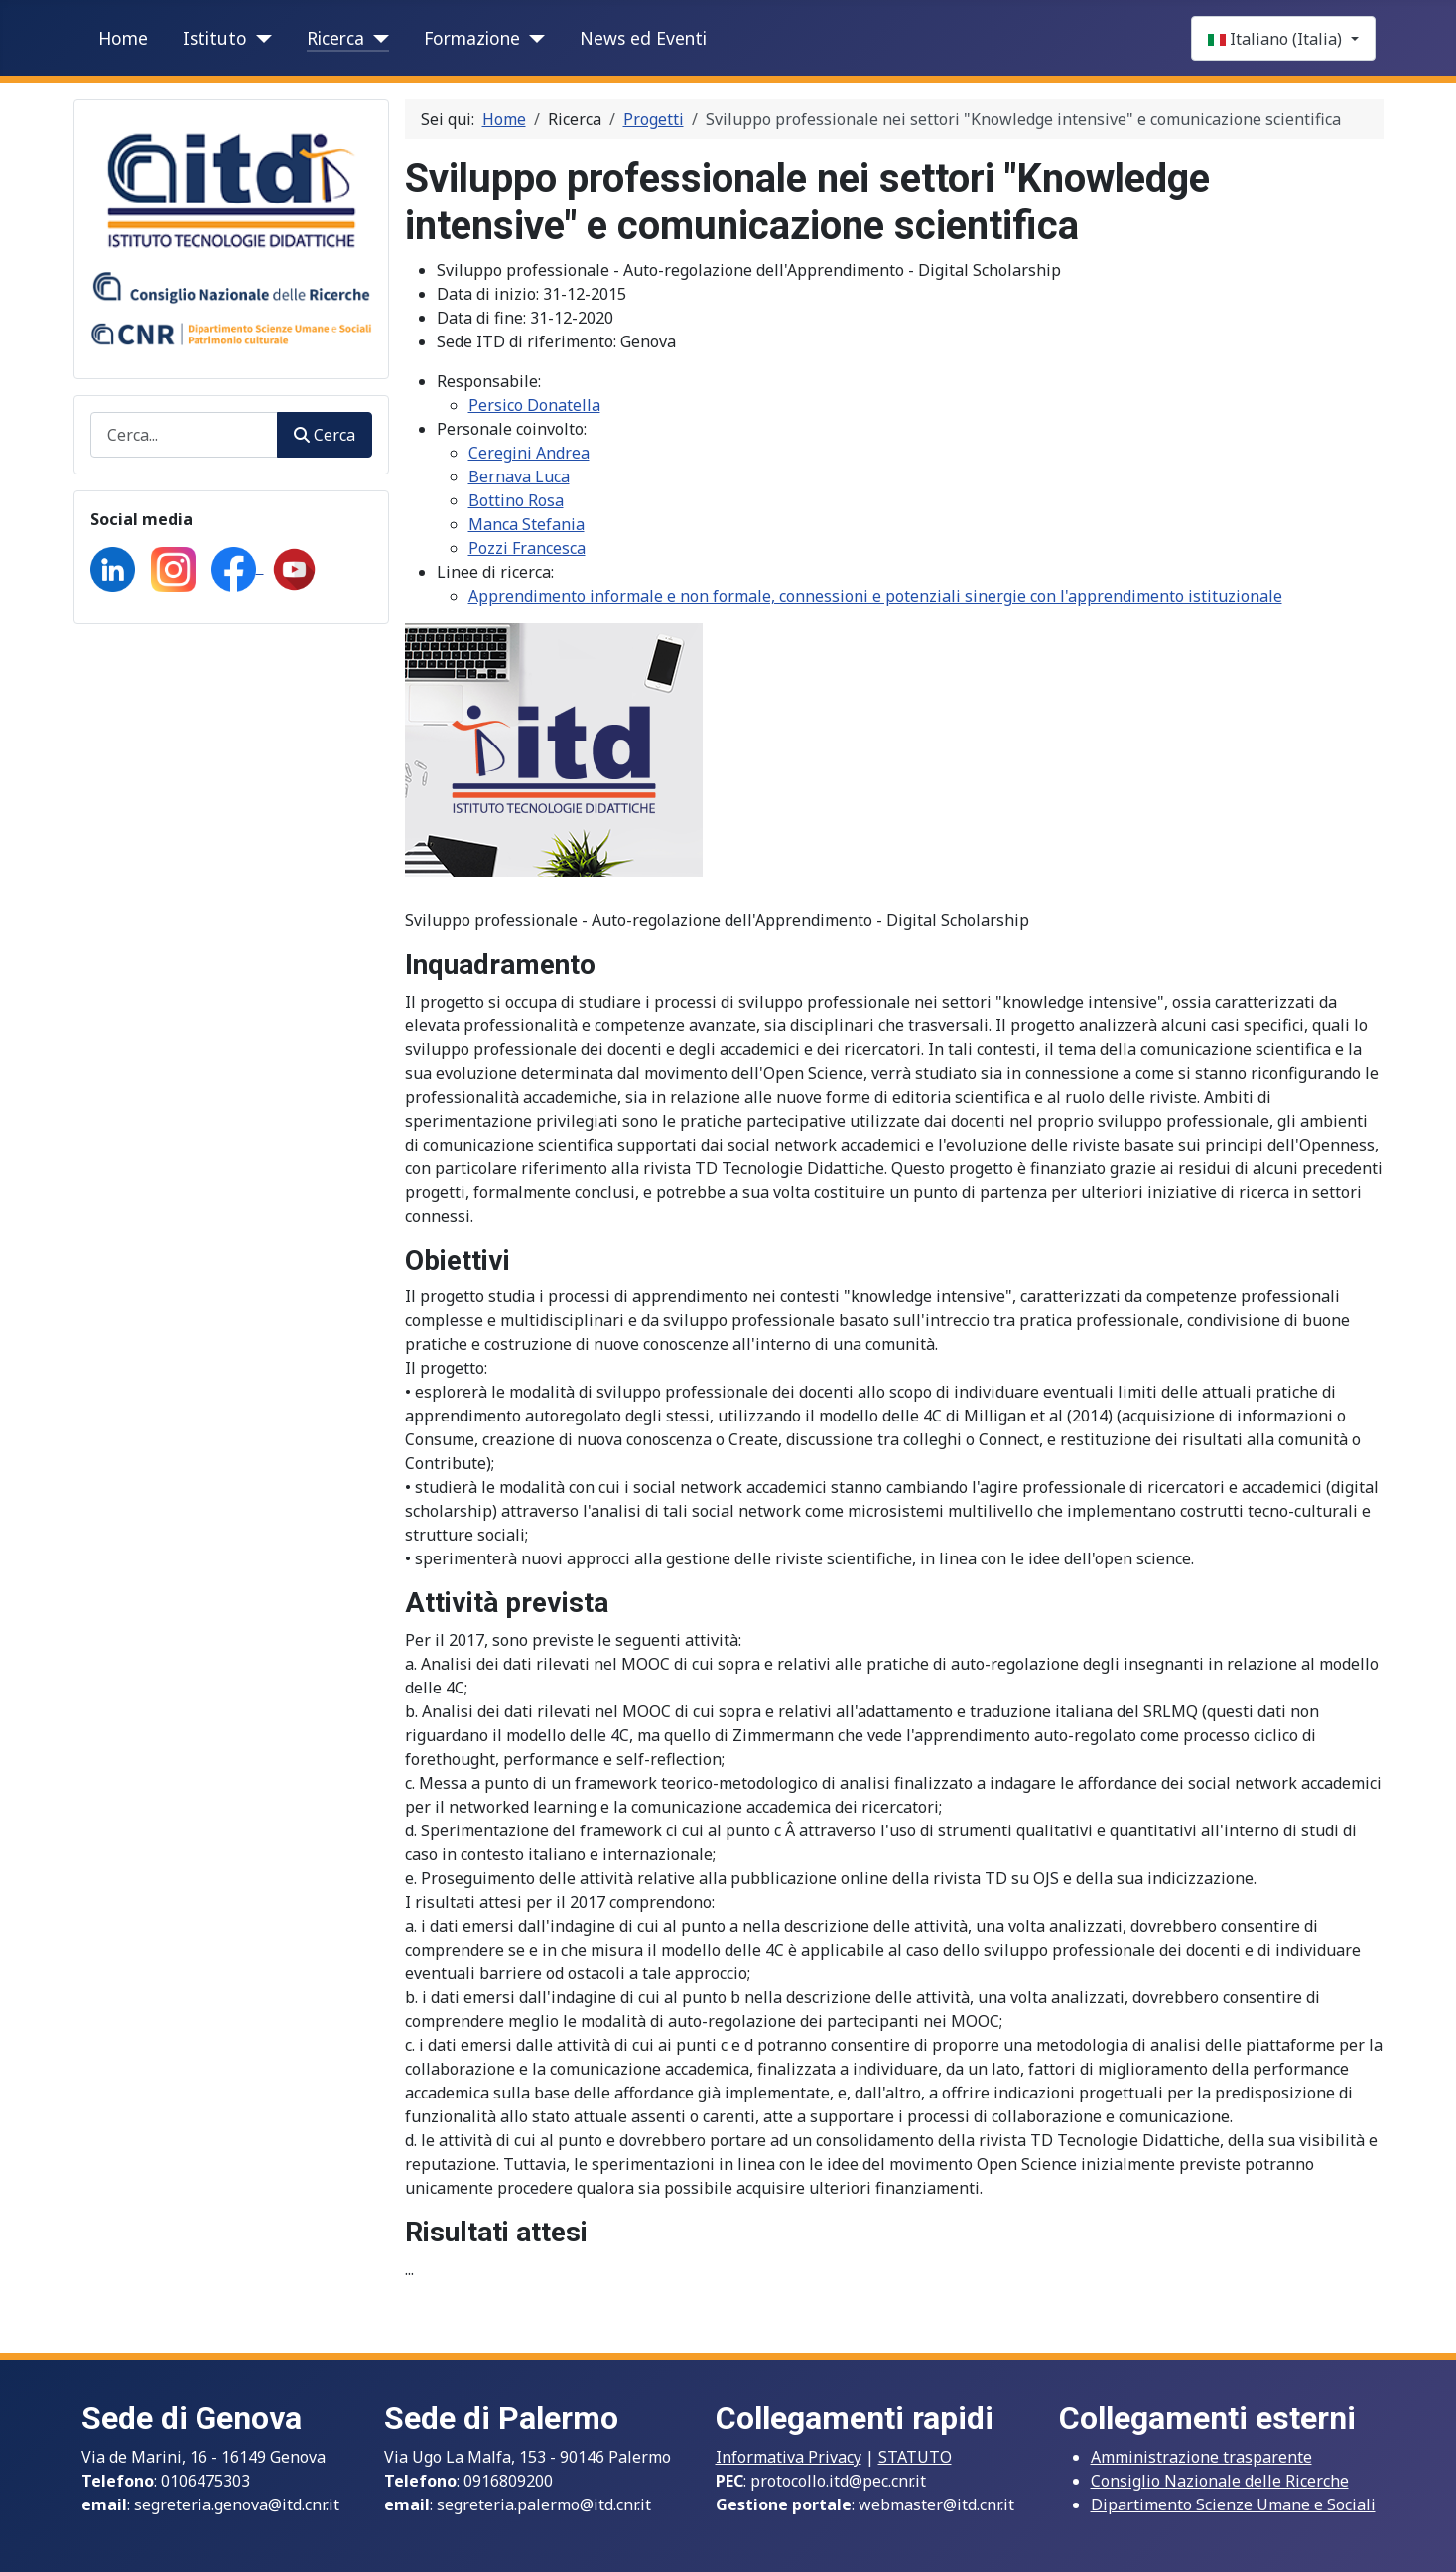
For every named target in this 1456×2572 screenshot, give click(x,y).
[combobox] (184, 434)
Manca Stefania (526, 524)
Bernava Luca (519, 476)
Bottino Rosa (516, 500)
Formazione (472, 38)
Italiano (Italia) (1277, 39)
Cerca (324, 435)
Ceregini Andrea (529, 453)
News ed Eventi (643, 38)
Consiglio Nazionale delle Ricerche (1220, 2481)
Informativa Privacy (788, 2457)
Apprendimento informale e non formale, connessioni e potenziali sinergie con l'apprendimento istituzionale (875, 596)
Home (123, 38)
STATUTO (915, 2457)
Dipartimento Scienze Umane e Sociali (1233, 2504)
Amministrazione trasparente (1201, 2457)
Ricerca (335, 38)
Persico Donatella (534, 405)
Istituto (215, 38)
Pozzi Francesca (527, 548)
